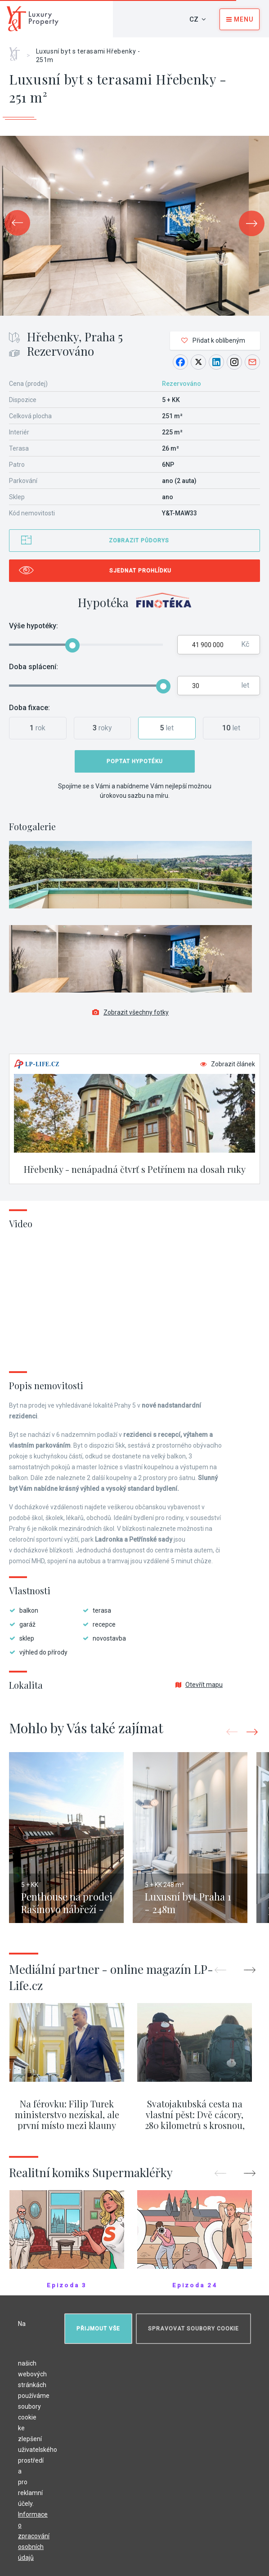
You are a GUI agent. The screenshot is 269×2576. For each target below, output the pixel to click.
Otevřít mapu (199, 1684)
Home (18, 50)
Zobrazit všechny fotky (130, 1012)
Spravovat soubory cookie (193, 2329)
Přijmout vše (98, 2329)
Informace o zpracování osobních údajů (33, 2536)
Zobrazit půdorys (139, 540)
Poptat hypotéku (135, 761)
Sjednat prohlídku (140, 571)
